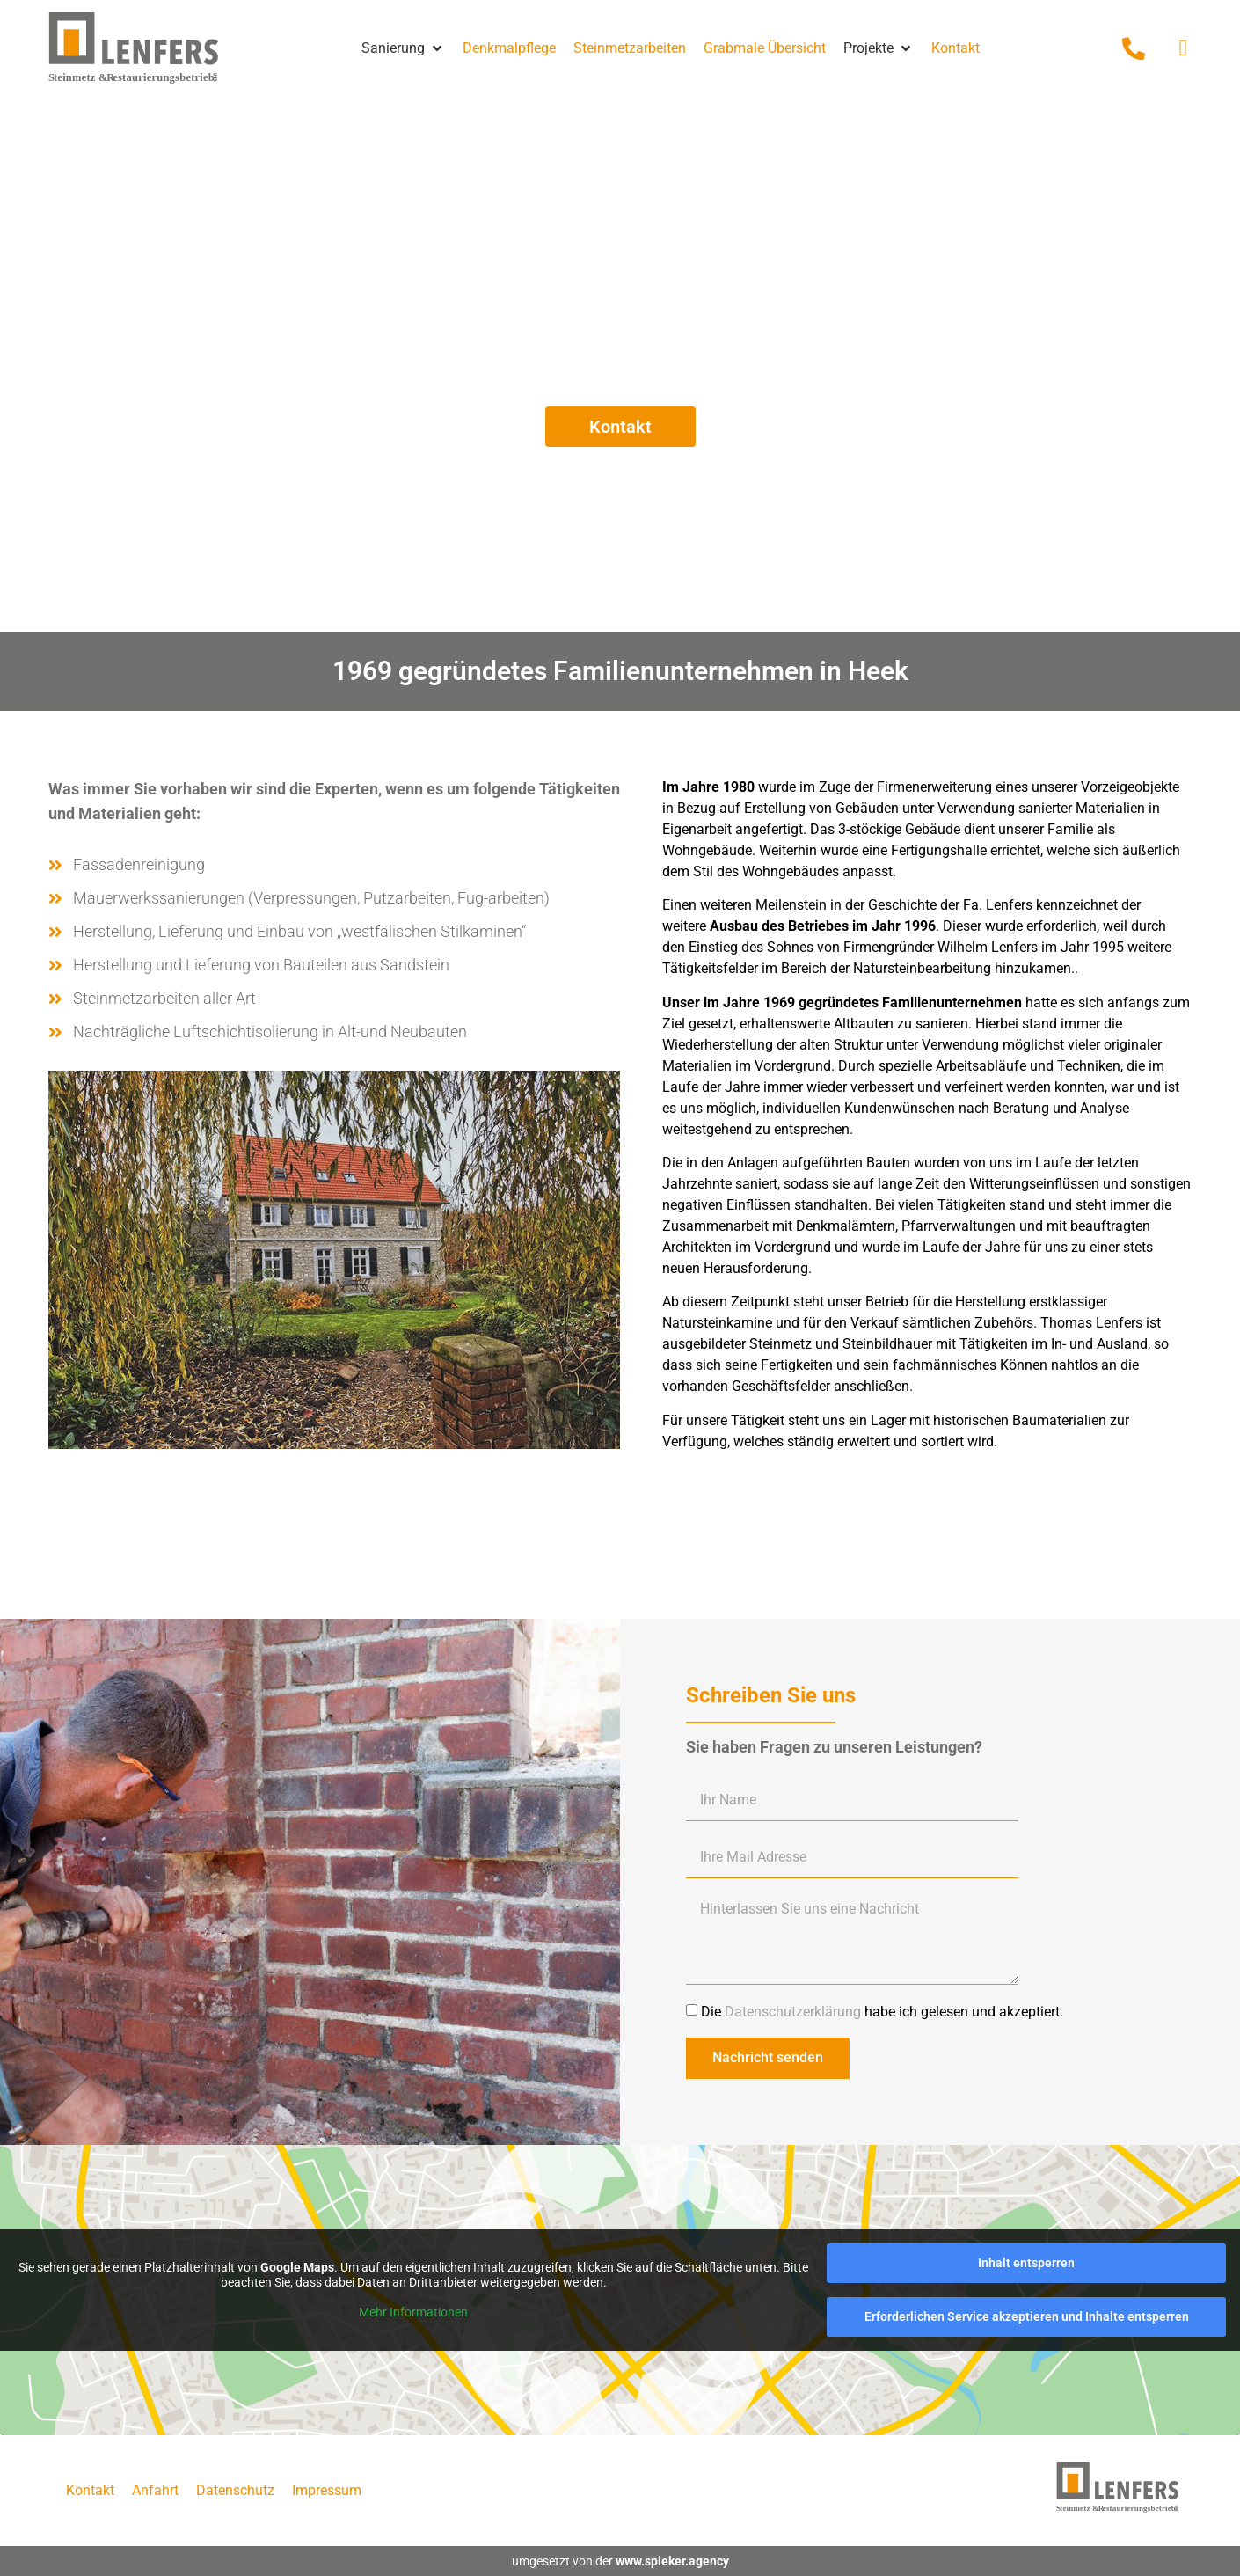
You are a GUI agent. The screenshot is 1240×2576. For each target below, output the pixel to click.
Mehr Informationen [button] (413, 2311)
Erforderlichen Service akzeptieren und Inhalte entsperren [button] (1026, 2316)
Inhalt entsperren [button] (1026, 2263)
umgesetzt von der (620, 2561)
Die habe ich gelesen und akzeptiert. (882, 2010)
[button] (403, 48)
